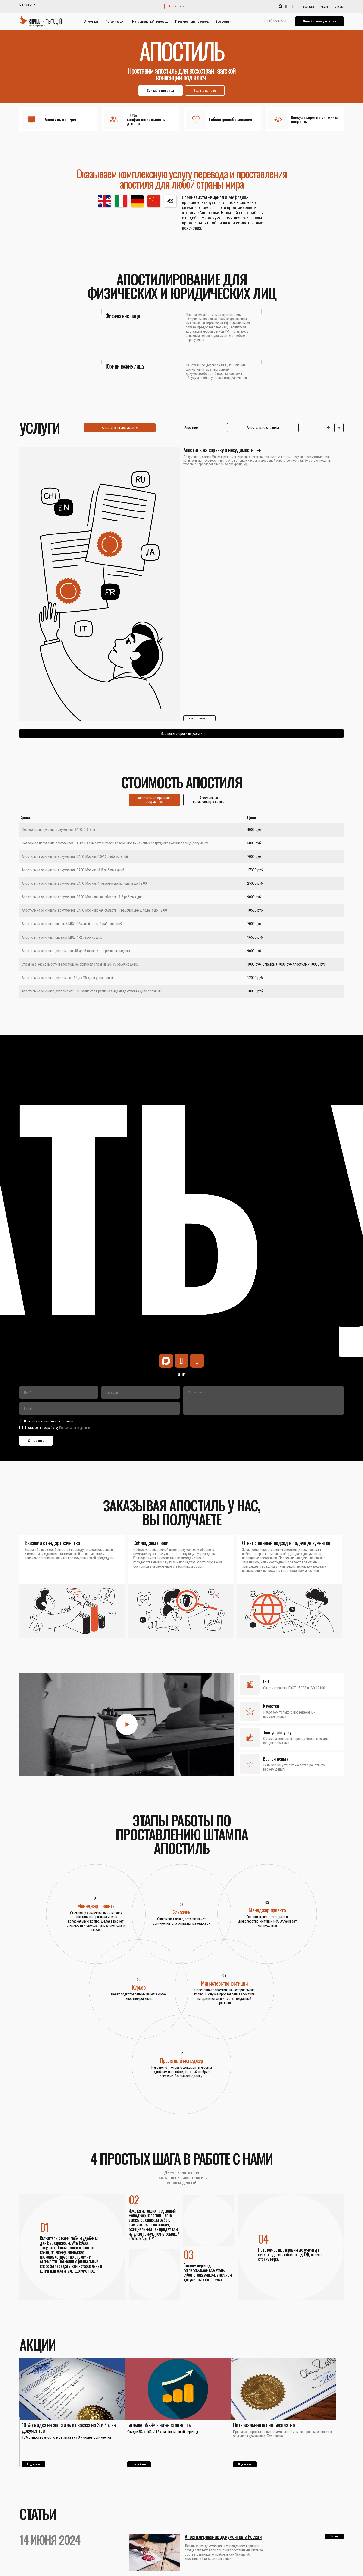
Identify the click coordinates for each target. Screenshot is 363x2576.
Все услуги (224, 21)
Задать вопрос (205, 90)
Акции (324, 6)
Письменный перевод (192, 21)
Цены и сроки (176, 6)
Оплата (339, 6)
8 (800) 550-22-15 (275, 21)
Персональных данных (74, 1428)
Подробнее (33, 2464)
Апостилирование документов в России (223, 2536)
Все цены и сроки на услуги (181, 733)
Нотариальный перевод (150, 21)
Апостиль (91, 21)
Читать (334, 2536)
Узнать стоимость (199, 718)
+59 (170, 201)
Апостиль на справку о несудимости (218, 449)
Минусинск (25, 4)
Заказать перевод (160, 90)
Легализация (115, 21)
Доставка (308, 6)
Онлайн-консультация (319, 21)
